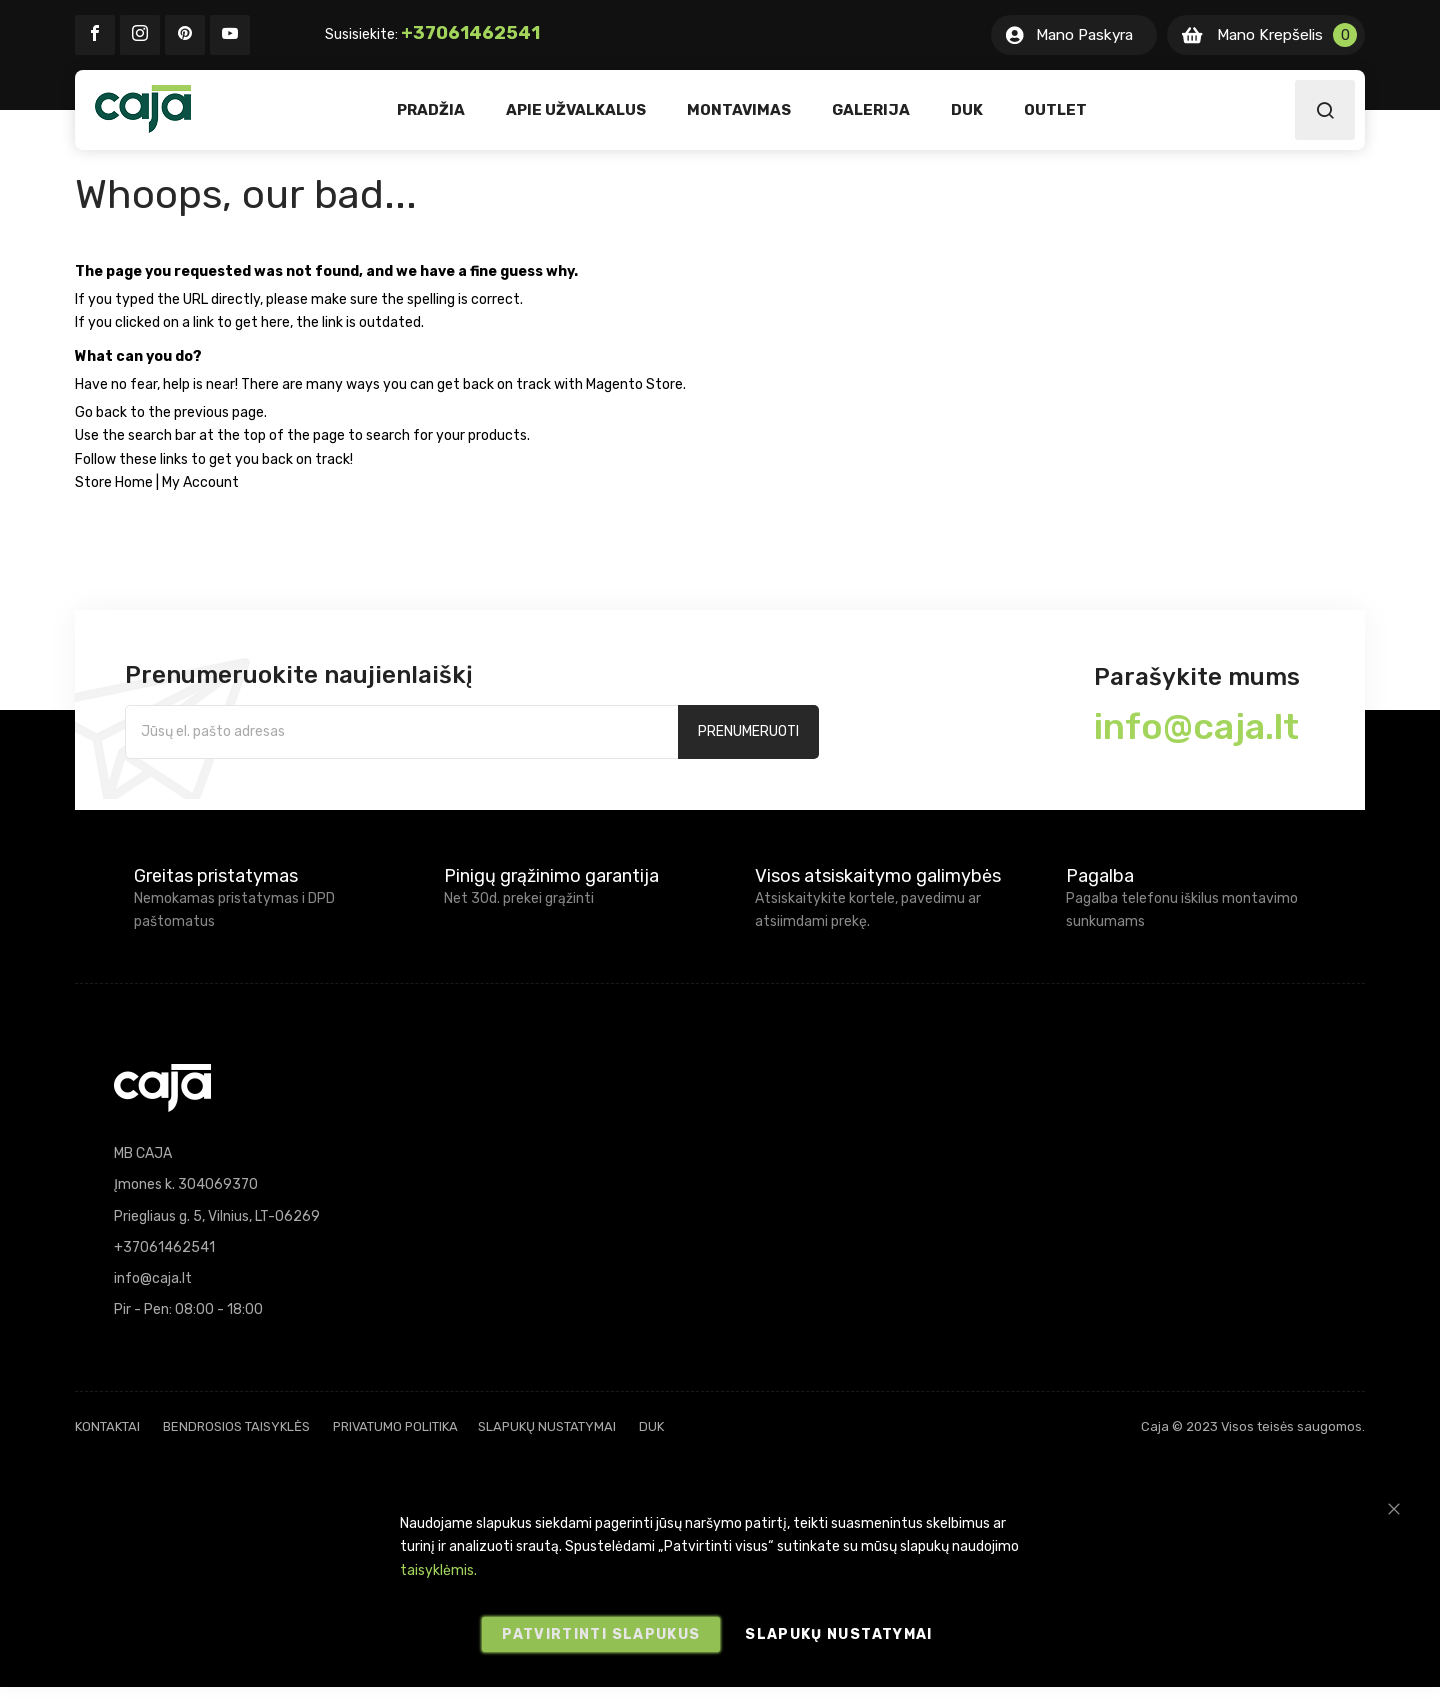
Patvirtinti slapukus (601, 1634)
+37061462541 (470, 33)
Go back (101, 412)
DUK (651, 1426)
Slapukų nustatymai (547, 1426)
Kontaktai (107, 1426)
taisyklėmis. (438, 1570)
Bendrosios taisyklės (236, 1426)
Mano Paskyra (1084, 35)
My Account (200, 482)
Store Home (114, 482)
